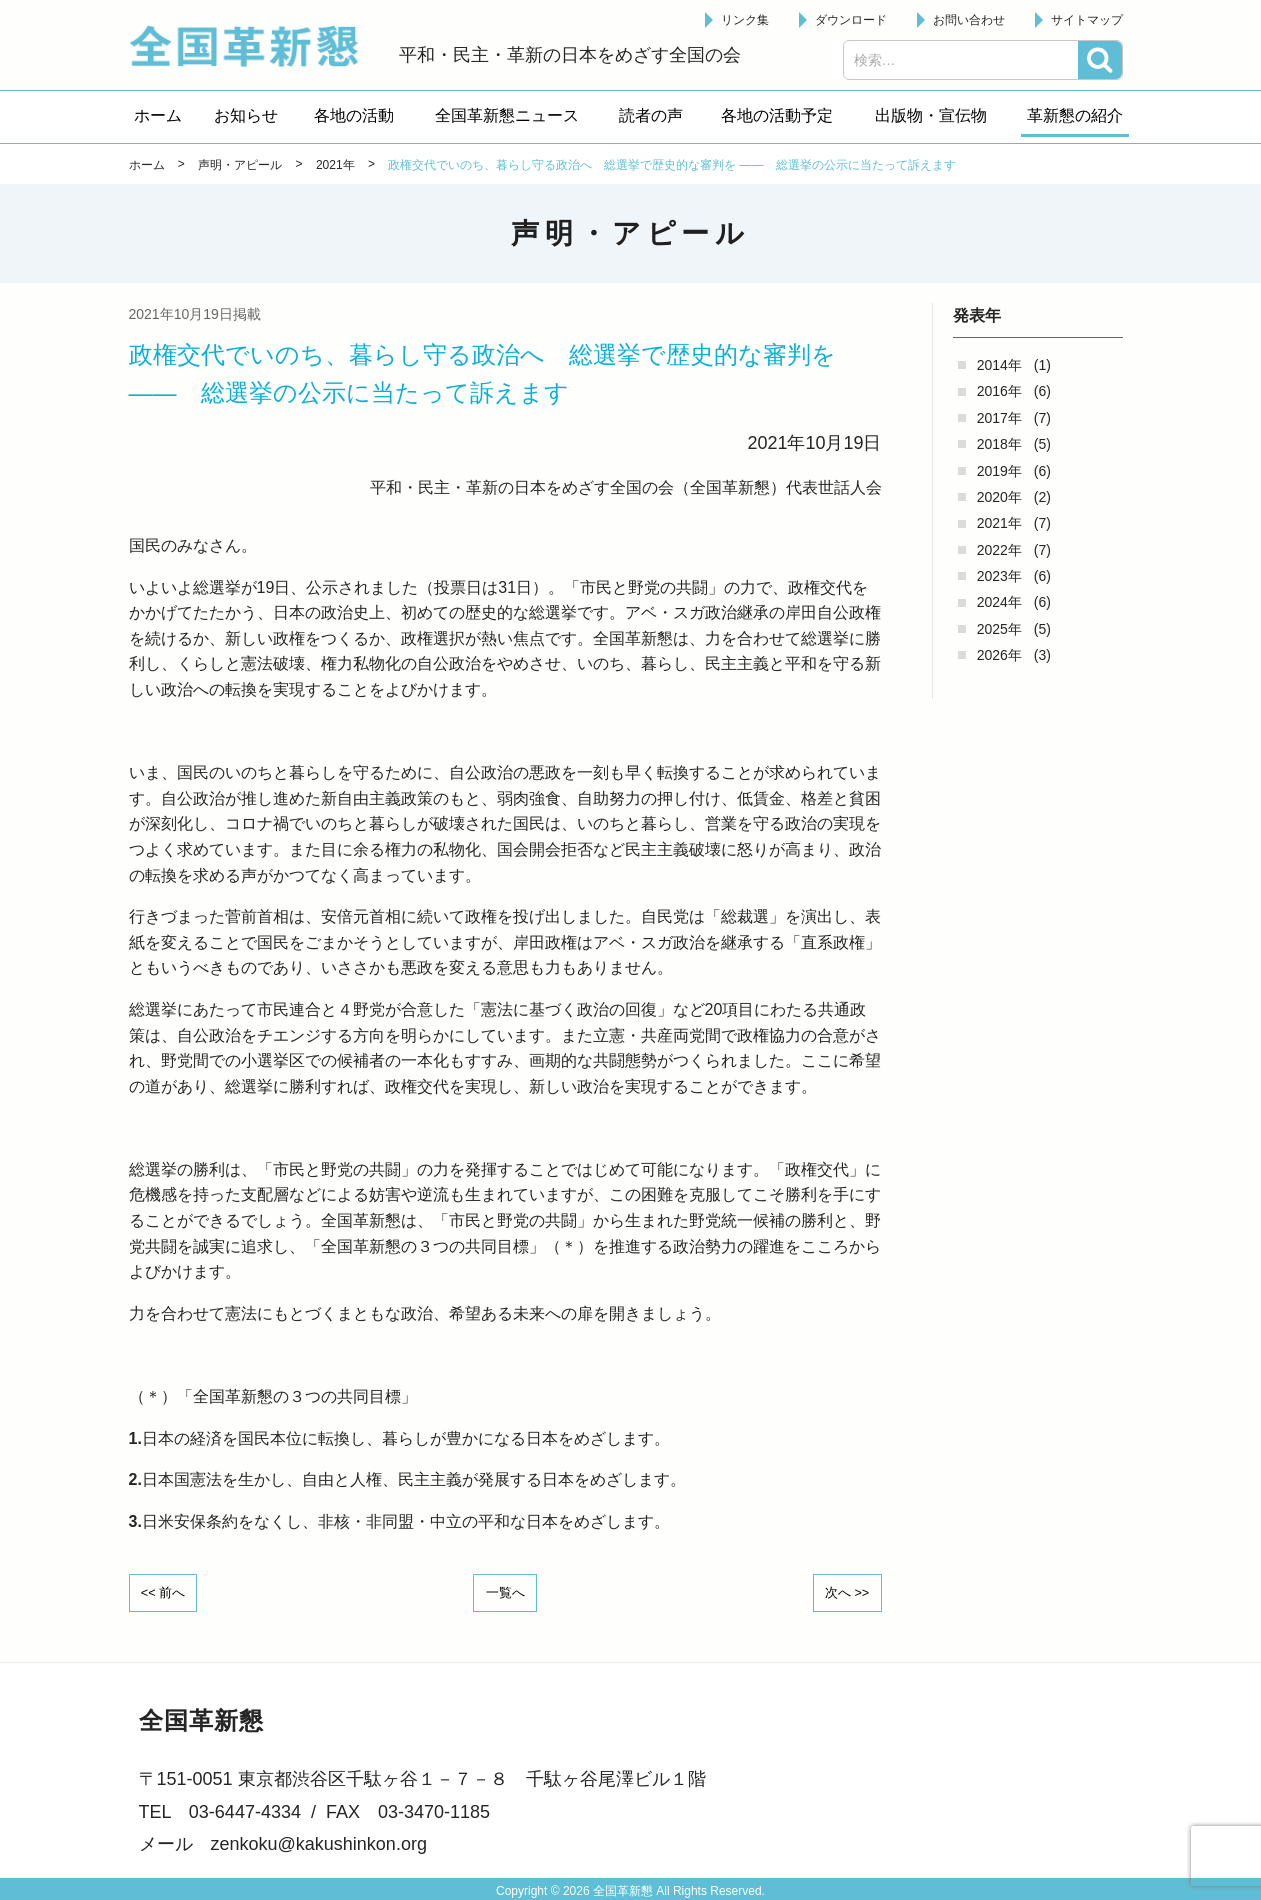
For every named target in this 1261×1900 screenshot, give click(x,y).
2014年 (999, 365)
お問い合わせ (969, 20)
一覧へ (505, 1591)
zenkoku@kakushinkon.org (319, 1842)
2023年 (999, 576)
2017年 (999, 418)
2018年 (999, 444)
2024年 (999, 602)
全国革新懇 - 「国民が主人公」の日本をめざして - (254, 46)
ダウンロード (851, 20)
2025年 (999, 629)
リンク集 (745, 20)
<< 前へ (170, 1591)
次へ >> (840, 1591)
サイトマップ (1087, 20)
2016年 (999, 391)
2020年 (999, 497)
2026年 (999, 655)
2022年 (999, 550)
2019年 (999, 471)
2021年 (999, 523)
